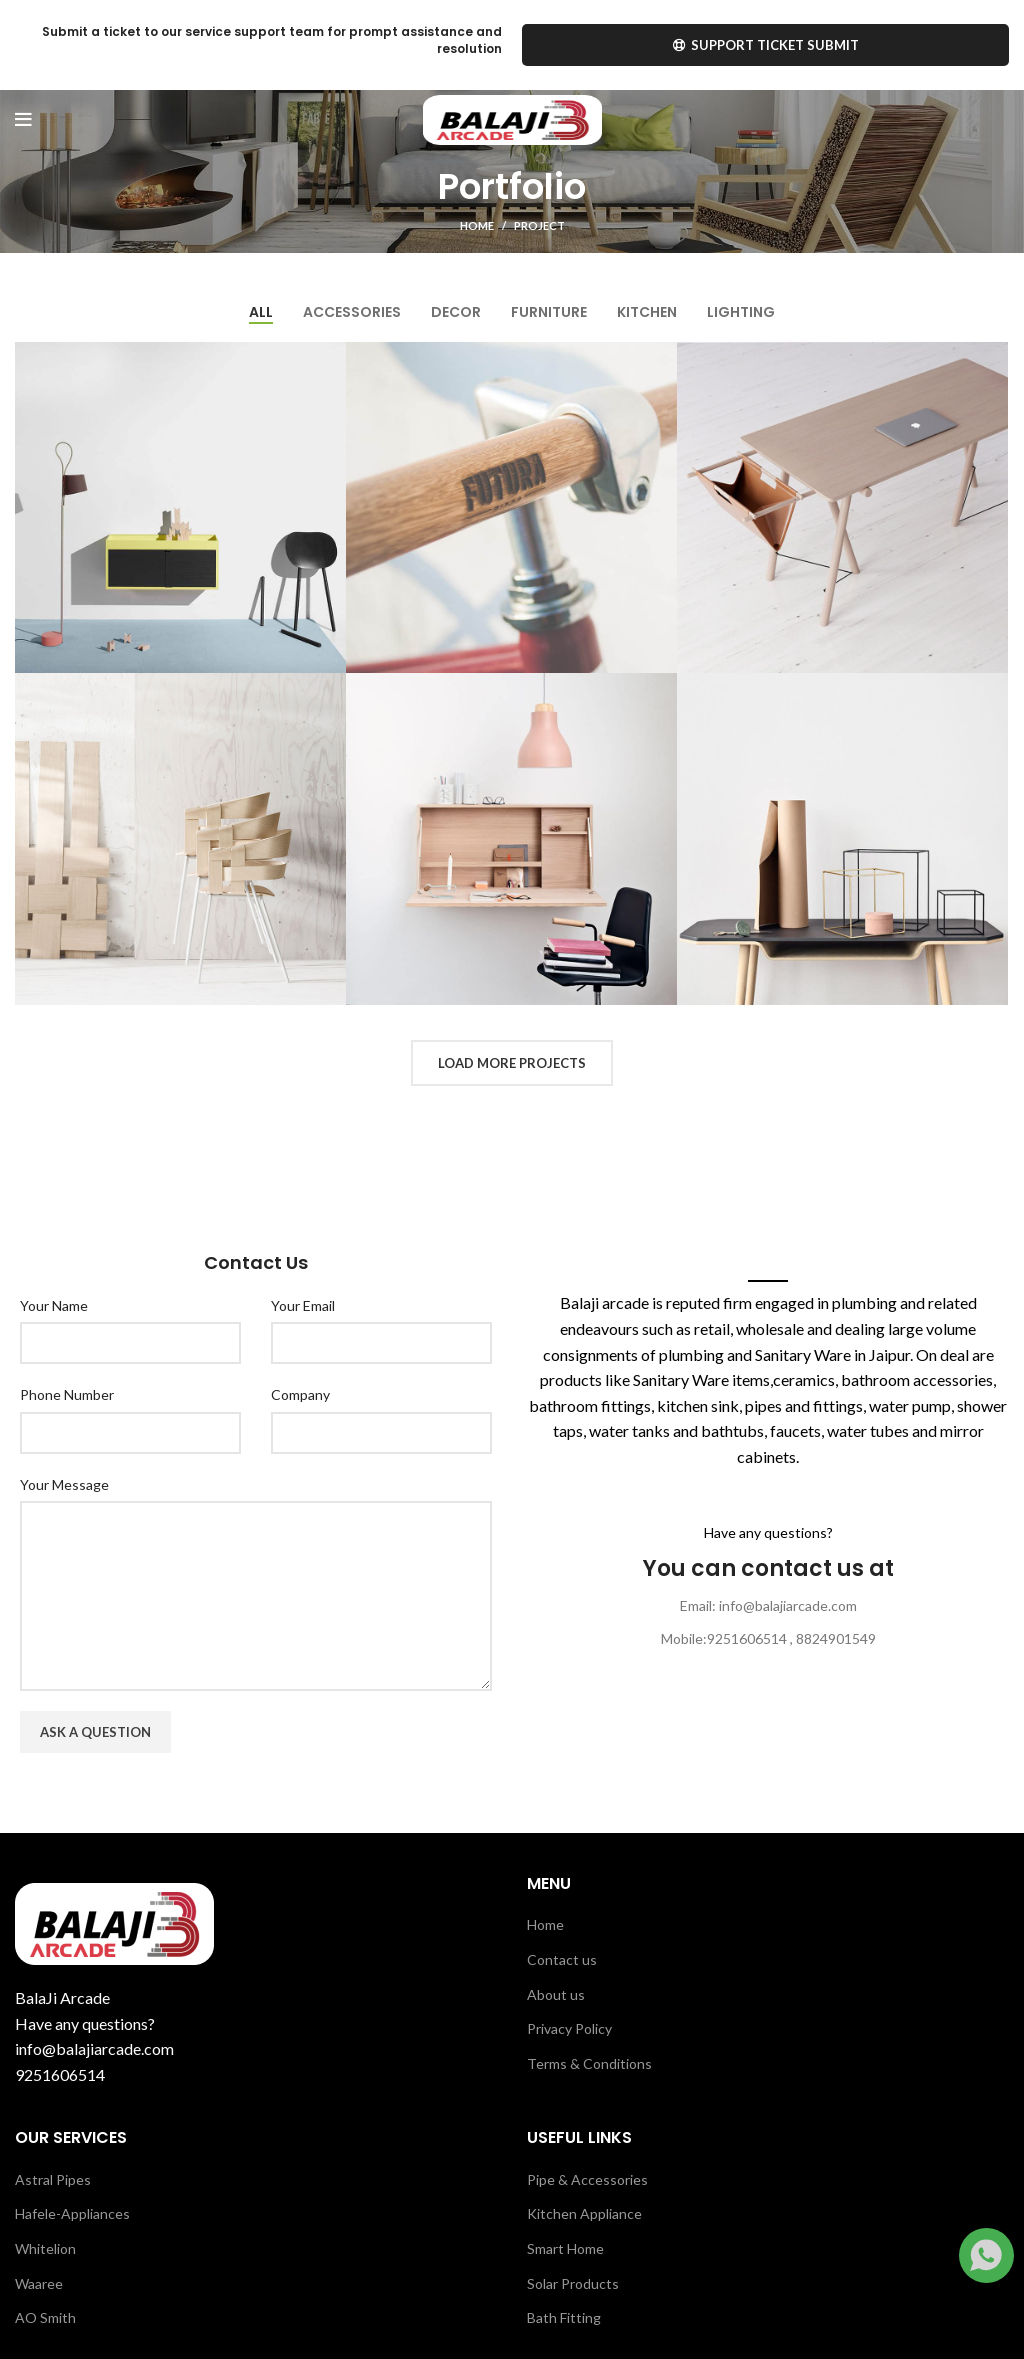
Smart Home (565, 2248)
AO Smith (45, 2317)
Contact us (562, 1959)
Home (477, 225)
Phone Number (67, 1394)
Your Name (54, 1305)
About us (556, 1994)
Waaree (39, 2283)
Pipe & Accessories (587, 2179)
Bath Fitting (564, 2317)
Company (300, 1394)
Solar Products (573, 2283)
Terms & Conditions (589, 2063)
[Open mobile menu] (23, 120)
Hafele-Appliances (72, 2213)
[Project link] (180, 507)
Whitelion (45, 2248)
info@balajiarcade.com (94, 2048)
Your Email (303, 1305)
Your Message (64, 1484)
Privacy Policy (569, 2028)
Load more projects (512, 1063)
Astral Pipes (53, 2179)
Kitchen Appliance (584, 2213)
